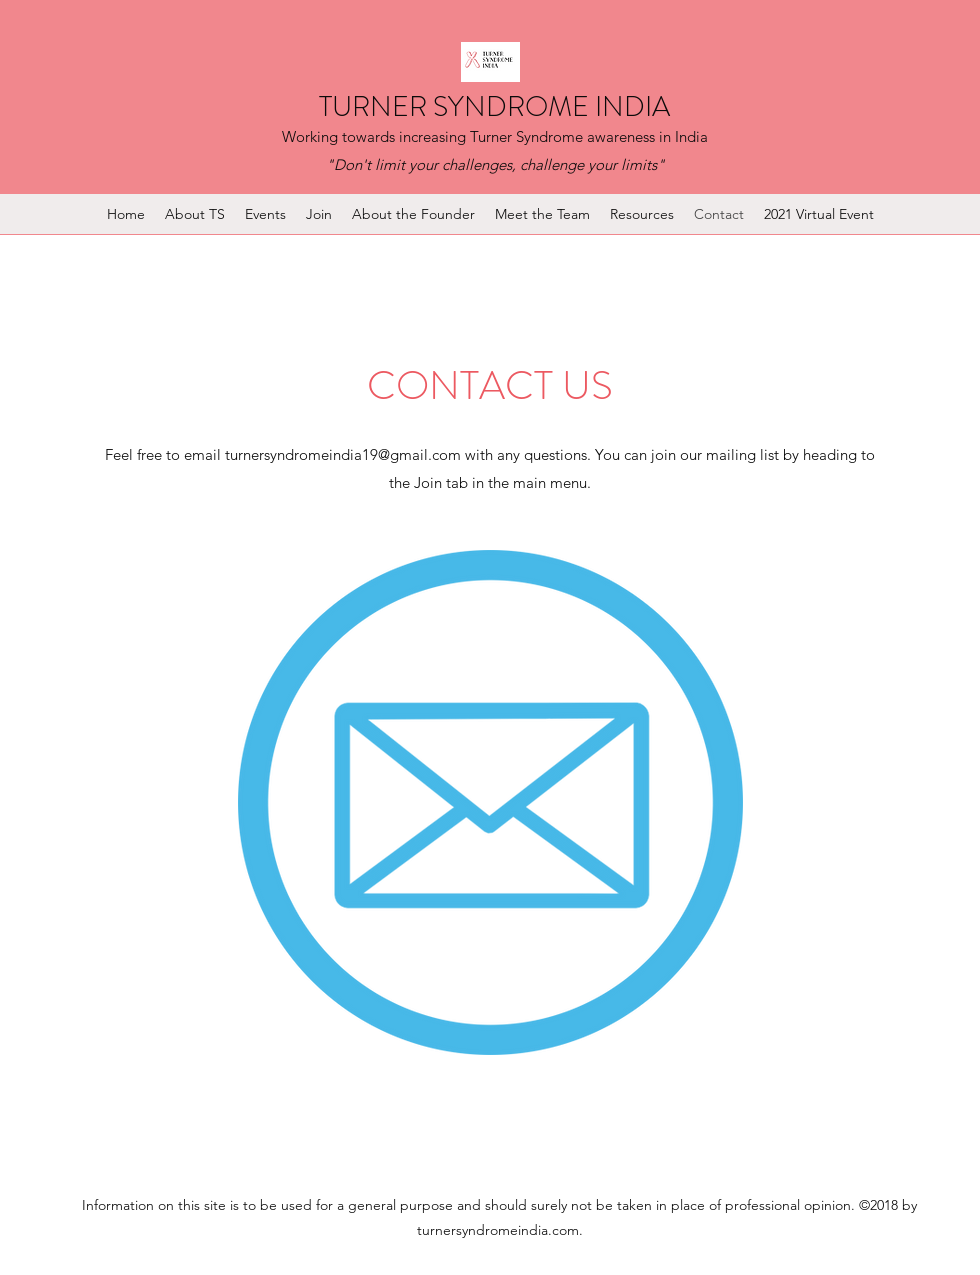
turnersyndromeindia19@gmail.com (343, 454)
